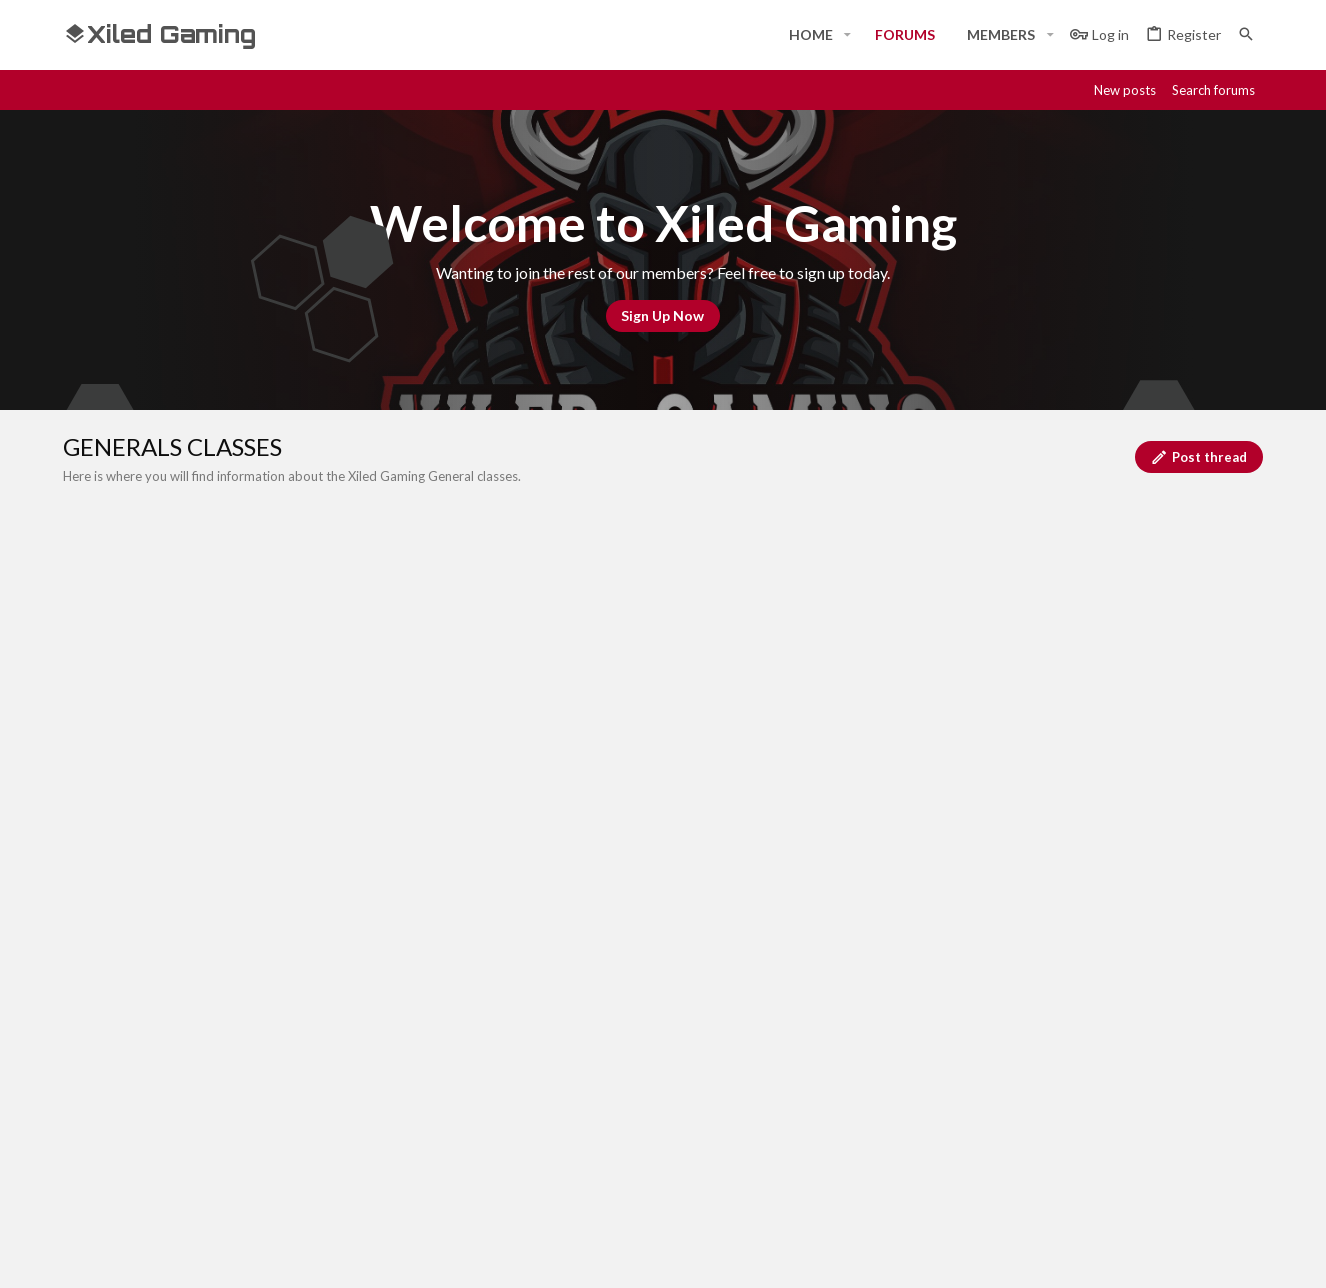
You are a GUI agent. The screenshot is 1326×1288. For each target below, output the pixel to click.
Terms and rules (940, 918)
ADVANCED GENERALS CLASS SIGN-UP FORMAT (299, 679)
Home (487, 1057)
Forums (492, 1094)
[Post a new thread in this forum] (688, 619)
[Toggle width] (85, 918)
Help (1131, 918)
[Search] (1246, 34)
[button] (847, 35)
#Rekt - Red (174, 917)
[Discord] (1107, 1255)
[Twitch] (1179, 1255)
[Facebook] (1071, 1255)
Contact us (505, 1131)
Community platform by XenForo (268, 1255)
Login (892, 1057)
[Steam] (1143, 1255)
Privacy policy (1055, 918)
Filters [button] (1217, 563)
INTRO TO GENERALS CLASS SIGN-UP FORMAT (293, 750)
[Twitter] (1215, 1255)
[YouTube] (1251, 1255)
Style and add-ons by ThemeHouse (599, 1255)
